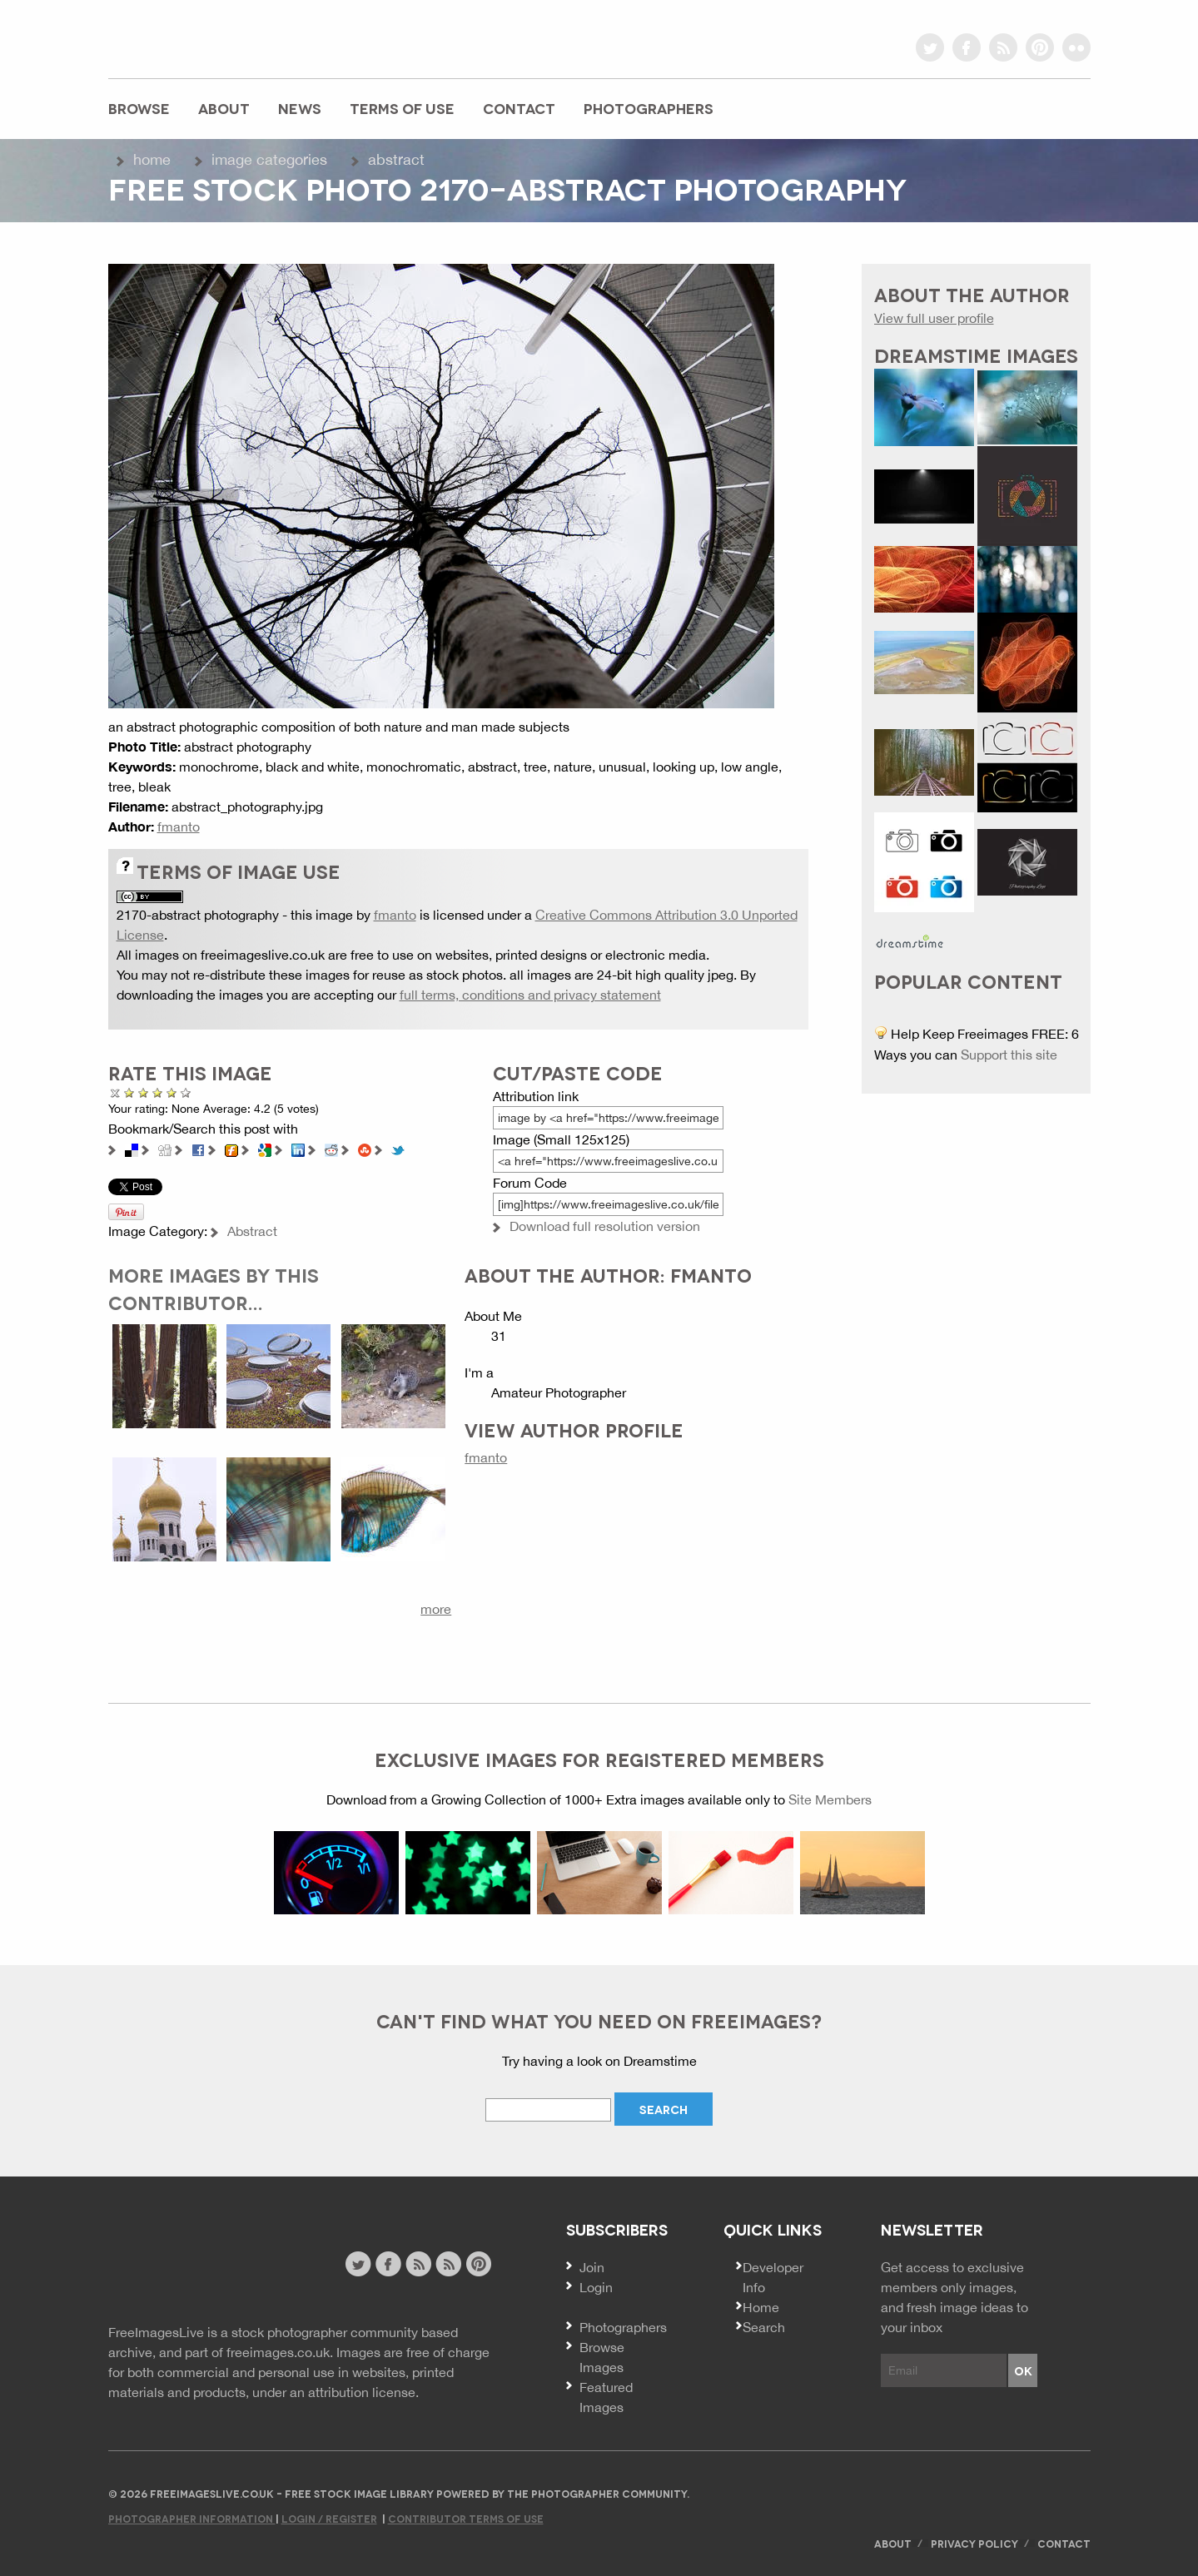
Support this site (1009, 1054)
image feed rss (448, 2263)
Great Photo (172, 1092)
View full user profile (934, 317)
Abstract (396, 159)
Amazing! (180, 1092)
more (435, 1608)
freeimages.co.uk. (279, 2352)
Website (199, 2266)
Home (152, 159)
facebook (966, 47)
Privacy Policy (974, 2543)
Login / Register (329, 2518)
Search (764, 2327)
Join (591, 2267)
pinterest (1040, 47)
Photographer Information (192, 2518)
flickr (1076, 47)
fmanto (178, 826)
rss (1003, 47)
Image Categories (269, 159)
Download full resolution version (605, 1226)
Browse (139, 108)
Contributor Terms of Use (466, 2518)
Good (158, 1092)
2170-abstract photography (198, 914)
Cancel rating (115, 1092)
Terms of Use (402, 108)
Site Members (830, 1799)
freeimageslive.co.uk (200, 37)
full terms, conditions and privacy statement (530, 994)
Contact (519, 108)
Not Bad (144, 1092)
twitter (930, 47)
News (299, 108)
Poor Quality (129, 1092)
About (224, 108)
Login (596, 2287)
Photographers (648, 108)
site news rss (418, 2263)
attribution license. (363, 2392)
